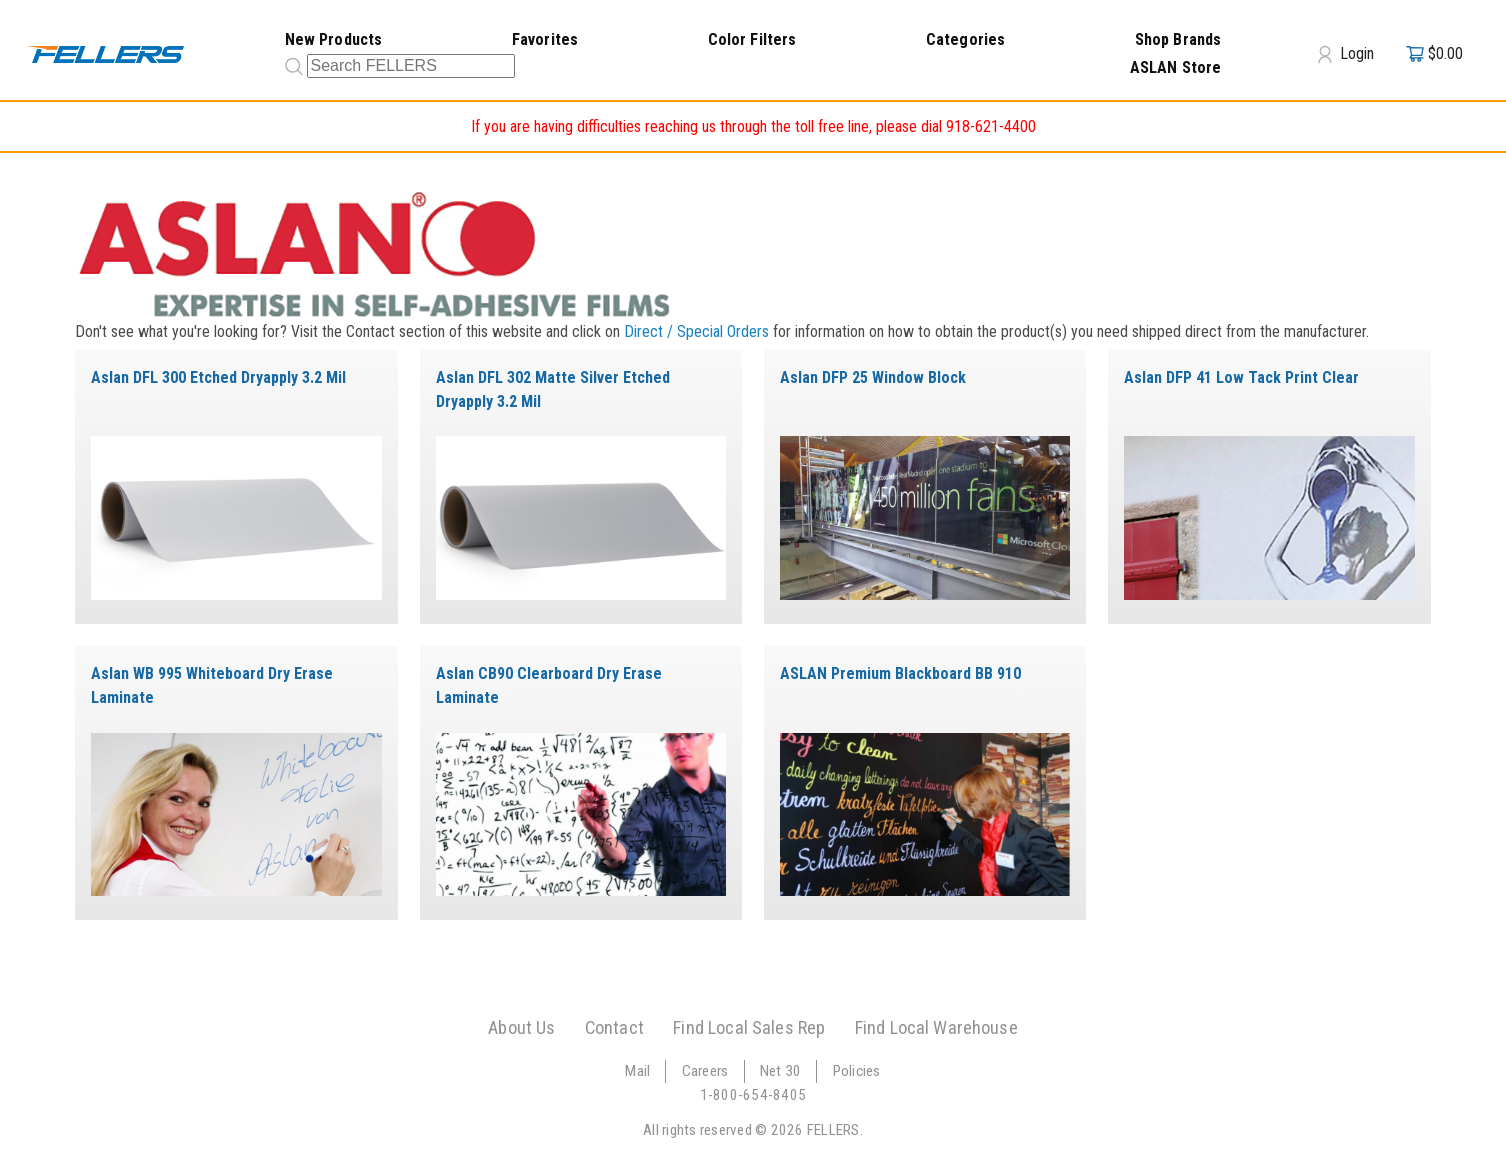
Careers (705, 1071)
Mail (637, 1071)
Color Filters (752, 39)
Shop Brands (1178, 39)
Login (1346, 54)
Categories (966, 39)
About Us (521, 1027)
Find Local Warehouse (936, 1027)
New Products (334, 39)
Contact (614, 1027)
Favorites (545, 39)
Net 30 (781, 1071)
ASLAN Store (1176, 67)
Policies (857, 1071)
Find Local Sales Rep (749, 1027)
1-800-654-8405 (753, 1095)
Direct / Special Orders (696, 331)
